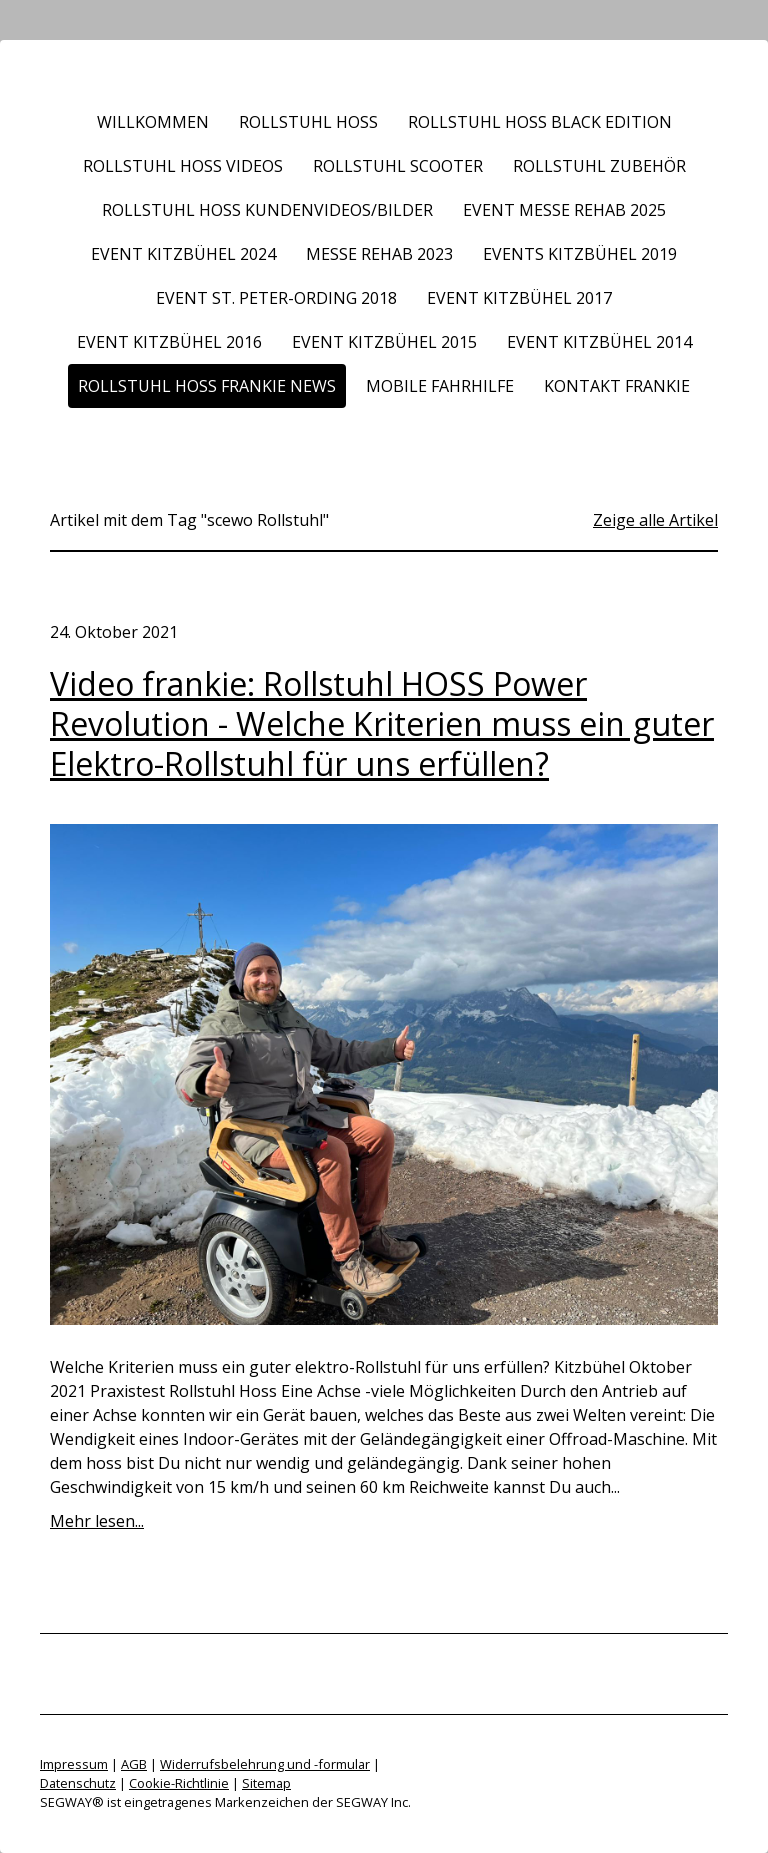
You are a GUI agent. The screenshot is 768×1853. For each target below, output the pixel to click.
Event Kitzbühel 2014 (599, 342)
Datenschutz (78, 1783)
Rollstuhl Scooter (398, 166)
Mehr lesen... (97, 1521)
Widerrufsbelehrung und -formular (265, 1764)
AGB (134, 1764)
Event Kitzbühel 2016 (169, 342)
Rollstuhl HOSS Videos (183, 166)
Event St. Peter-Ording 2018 (276, 298)
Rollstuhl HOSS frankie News (207, 386)
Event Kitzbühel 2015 (384, 342)
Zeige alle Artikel (655, 520)
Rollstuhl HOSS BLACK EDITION (540, 122)
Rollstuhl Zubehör (599, 166)
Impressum (74, 1764)
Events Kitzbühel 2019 (580, 254)
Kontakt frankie (617, 386)
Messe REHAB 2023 (379, 254)
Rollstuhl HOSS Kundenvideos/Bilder (267, 210)
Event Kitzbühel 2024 (183, 254)
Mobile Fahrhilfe (440, 386)
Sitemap (266, 1783)
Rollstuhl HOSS (308, 122)
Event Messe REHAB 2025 (564, 210)
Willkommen (153, 122)
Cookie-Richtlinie (179, 1783)
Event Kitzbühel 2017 (519, 298)
